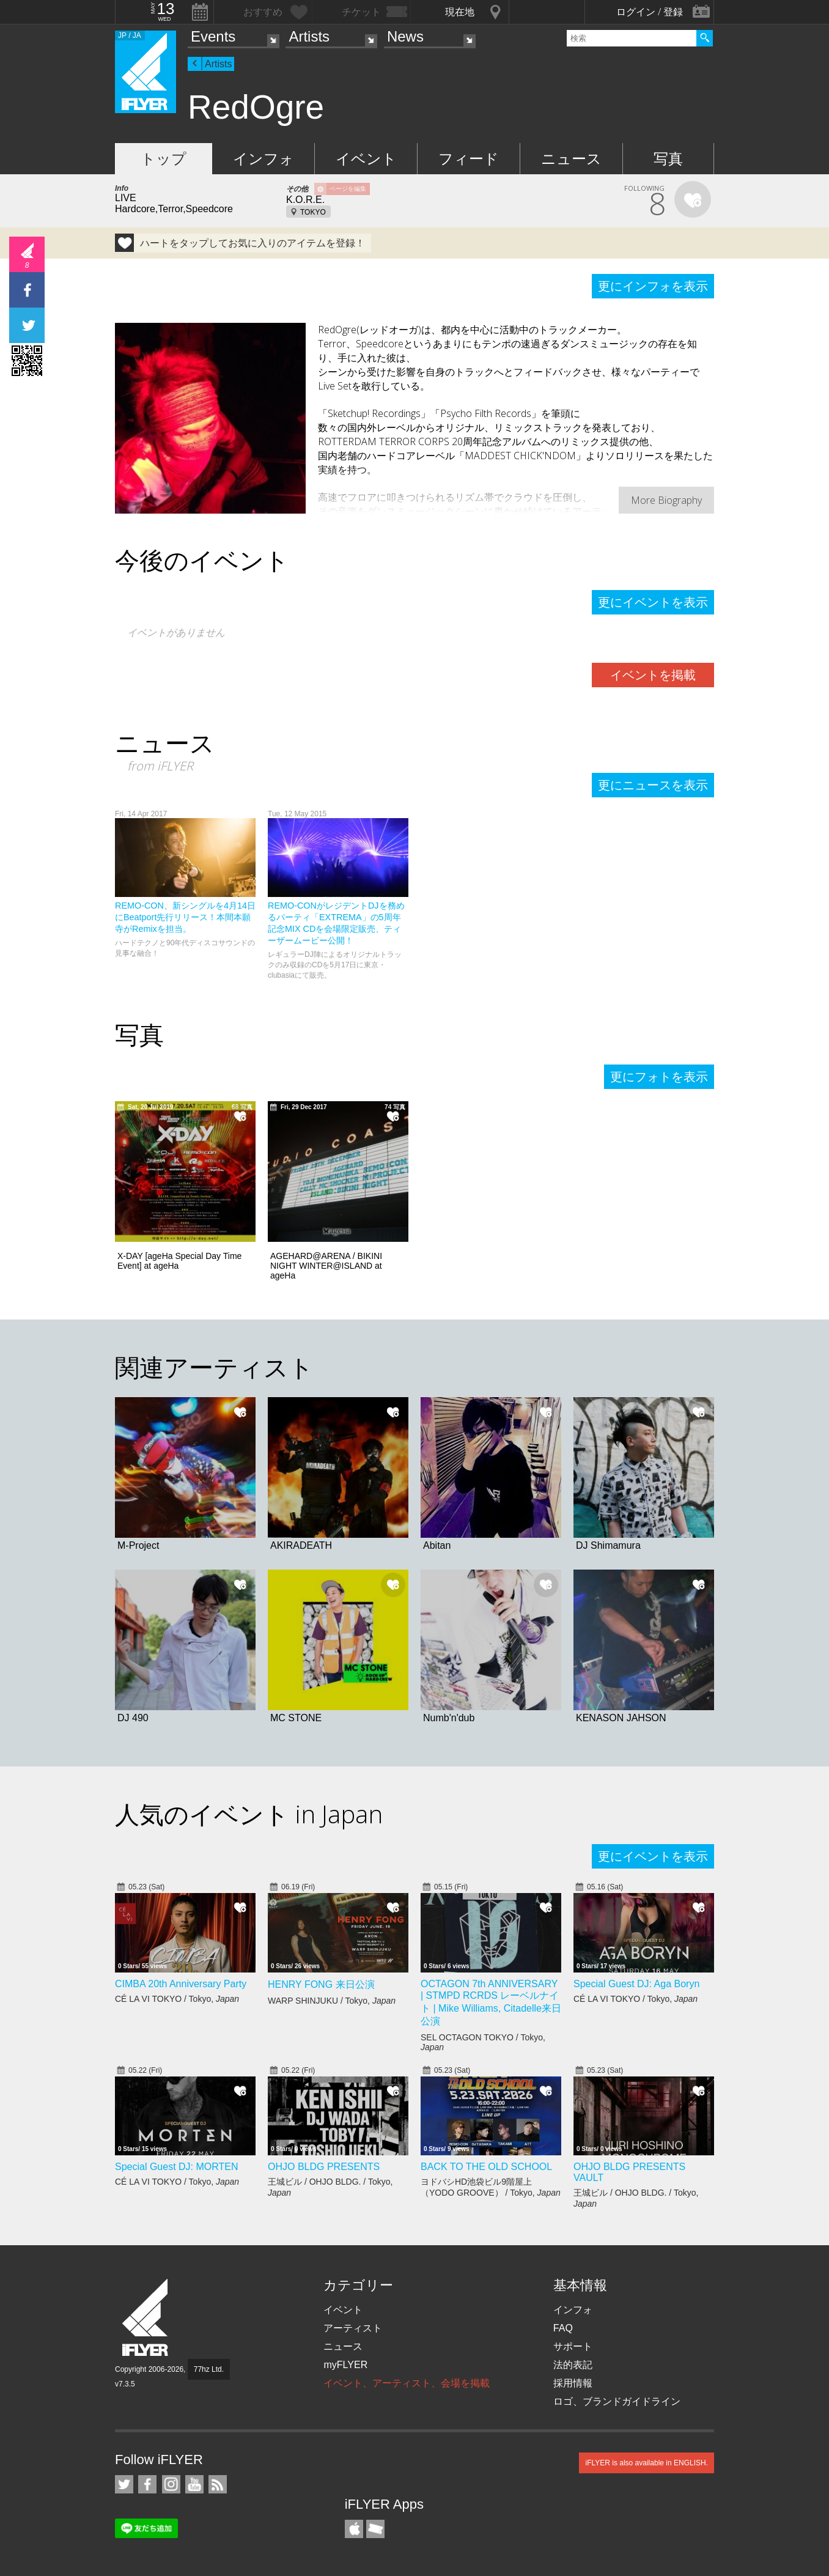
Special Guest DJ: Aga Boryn (636, 1984)
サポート (572, 2346)
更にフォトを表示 (659, 1076)
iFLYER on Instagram (171, 2484)
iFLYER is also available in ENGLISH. (646, 2463)
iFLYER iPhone (354, 2529)
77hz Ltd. (209, 2369)
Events (213, 36)
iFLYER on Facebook (147, 2484)
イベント (366, 158)
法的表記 (572, 2365)
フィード (468, 158)
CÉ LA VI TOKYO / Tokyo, (177, 1999)
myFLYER (345, 2365)
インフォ (263, 158)
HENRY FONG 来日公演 (321, 1984)
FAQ (563, 2328)
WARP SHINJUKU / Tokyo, (332, 2001)
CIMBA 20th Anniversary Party (180, 1984)
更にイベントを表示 (653, 602)
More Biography (666, 500)
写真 (668, 158)
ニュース (571, 158)
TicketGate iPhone (375, 2529)
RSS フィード (217, 2484)
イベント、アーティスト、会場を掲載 (406, 2383)
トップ (163, 158)
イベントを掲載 (653, 675)
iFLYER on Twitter (124, 2484)
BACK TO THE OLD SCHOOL (486, 2166)
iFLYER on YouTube (194, 2484)
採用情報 (572, 2383)
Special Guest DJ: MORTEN (176, 2166)
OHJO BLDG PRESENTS (324, 2166)
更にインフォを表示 (653, 286)
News (405, 36)
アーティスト (352, 2328)
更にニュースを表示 (653, 785)
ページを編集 (348, 188)
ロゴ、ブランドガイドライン (616, 2401)
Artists (309, 36)
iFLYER (146, 2317)
